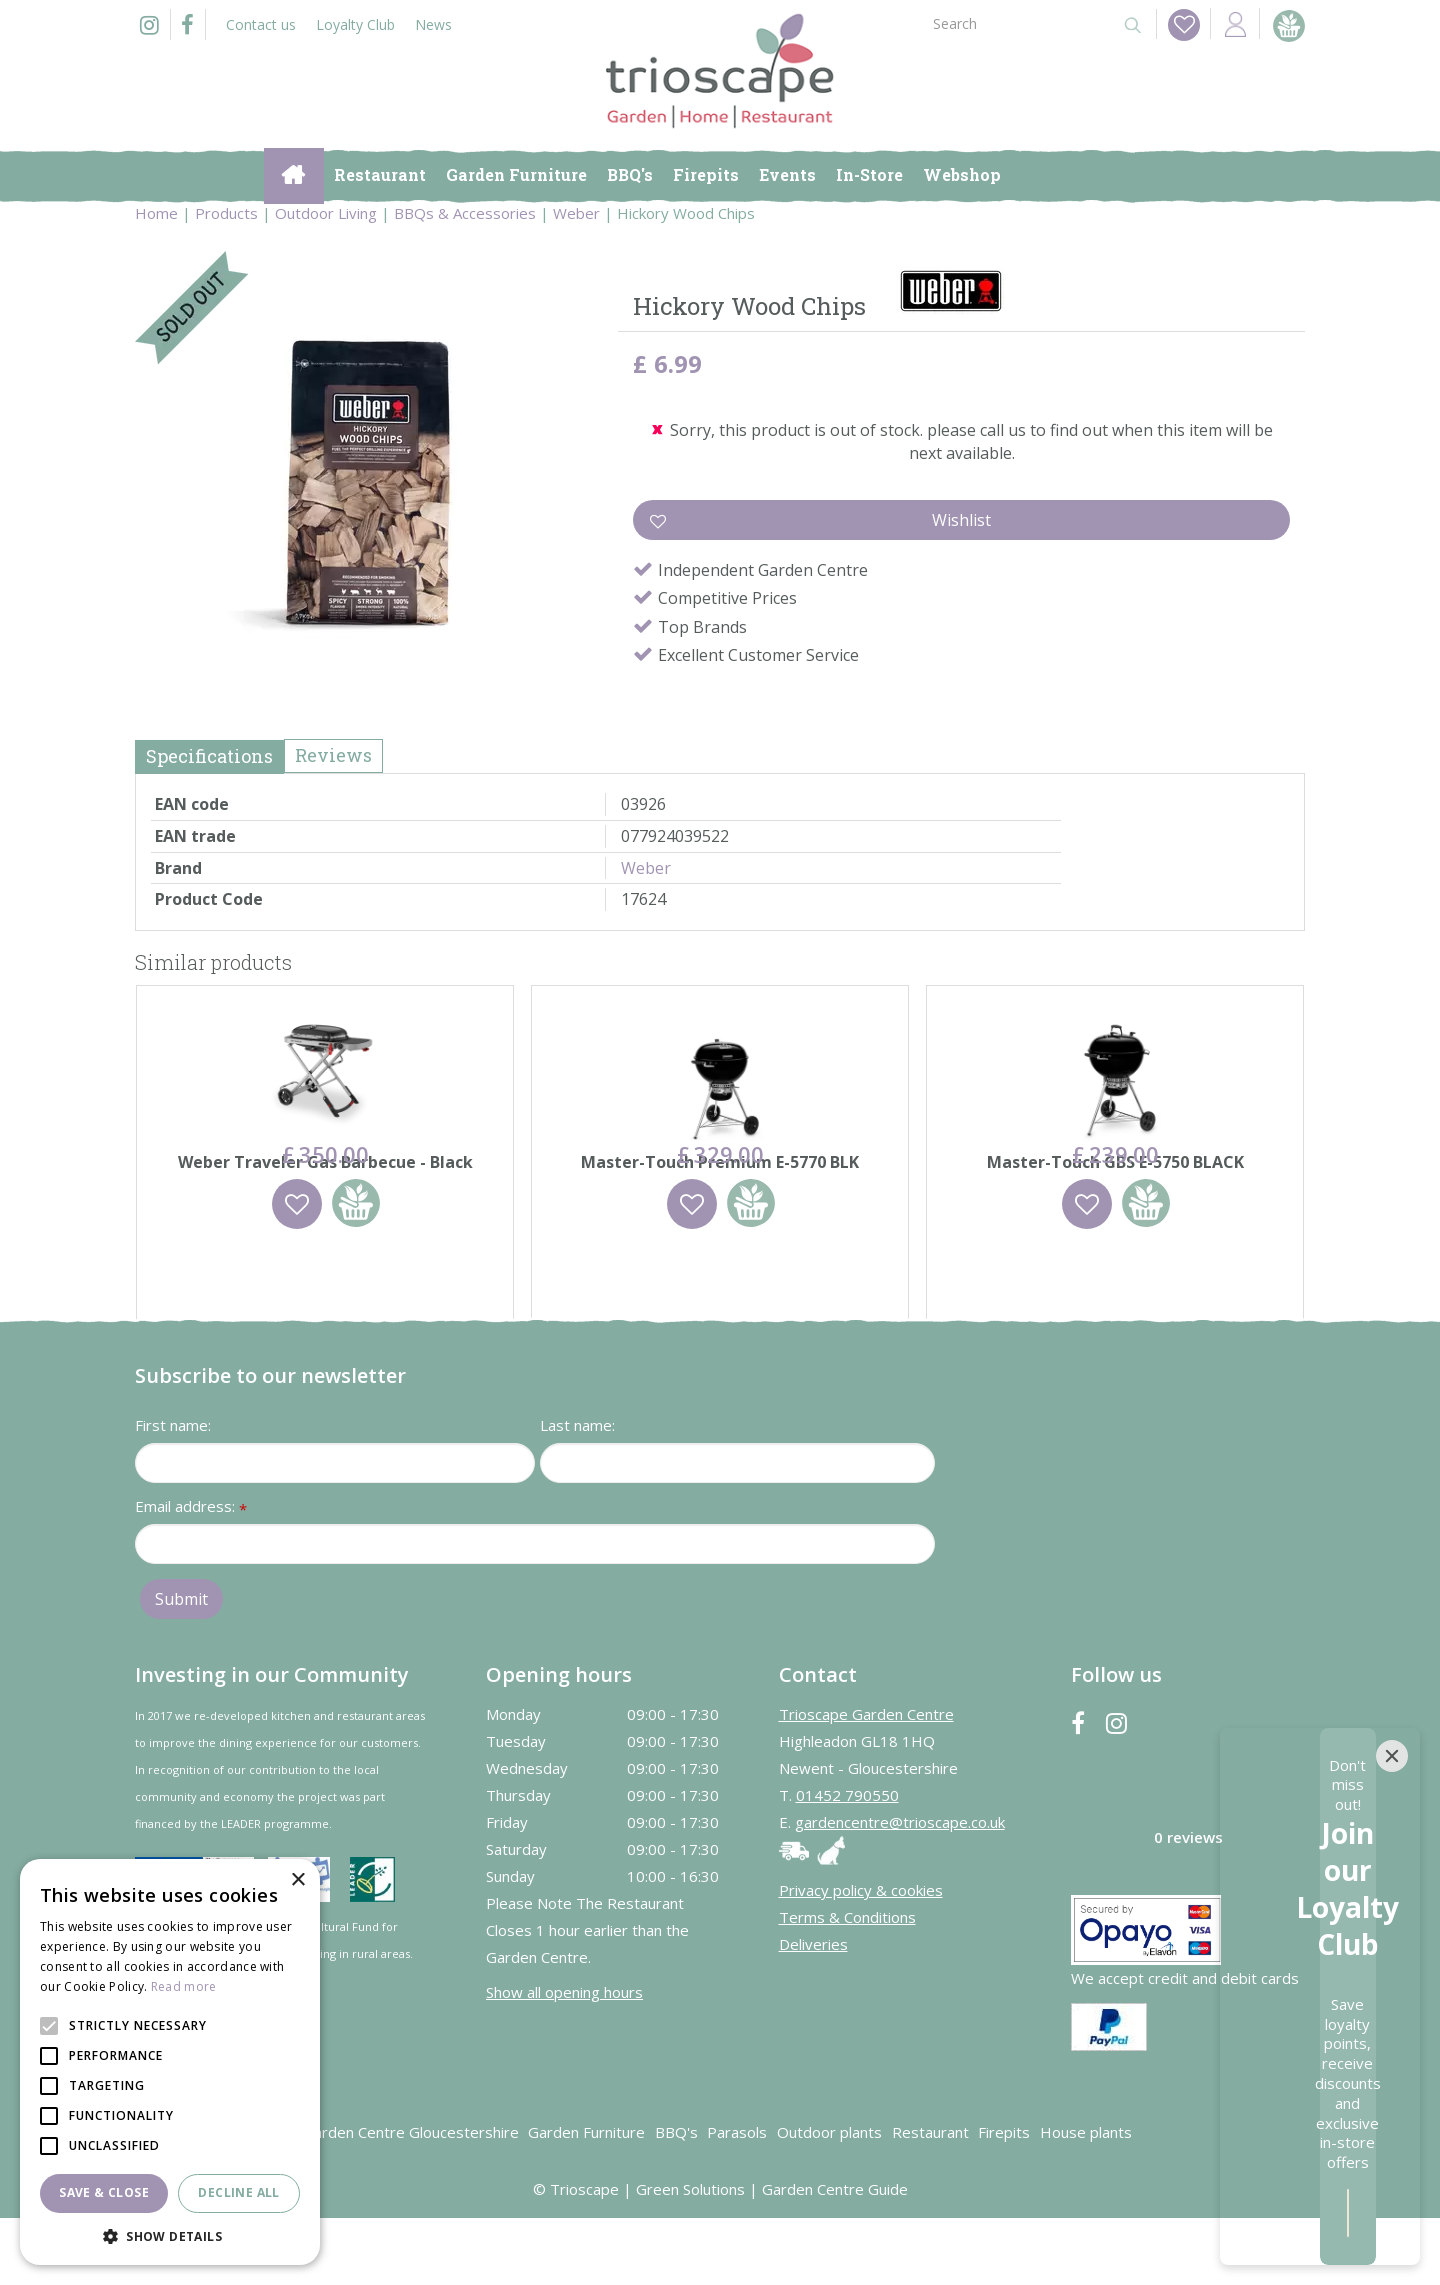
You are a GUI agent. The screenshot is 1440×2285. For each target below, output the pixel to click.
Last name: (577, 1492)
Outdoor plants (829, 2199)
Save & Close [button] (104, 2192)
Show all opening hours (564, 2059)
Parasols (737, 2199)
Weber (646, 868)
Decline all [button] (238, 2192)
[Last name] (737, 1530)
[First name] (335, 1530)
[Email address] (535, 1611)
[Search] (1018, 22)
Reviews (333, 755)
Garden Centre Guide (835, 2256)
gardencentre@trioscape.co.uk (900, 1889)
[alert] (170, 2062)
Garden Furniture (586, 2199)
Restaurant (930, 2199)
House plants (1086, 2199)
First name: (173, 1492)
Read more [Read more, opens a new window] (184, 1986)
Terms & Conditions (847, 1984)
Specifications (209, 756)
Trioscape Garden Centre (866, 1781)
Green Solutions (690, 2256)
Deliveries (813, 2011)
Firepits (1004, 2199)
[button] (170, 2235)
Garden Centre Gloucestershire (411, 2199)
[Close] (1392, 1988)
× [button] (297, 1880)
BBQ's (676, 2199)
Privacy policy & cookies (861, 1957)
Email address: (191, 1574)
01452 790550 (847, 1862)
